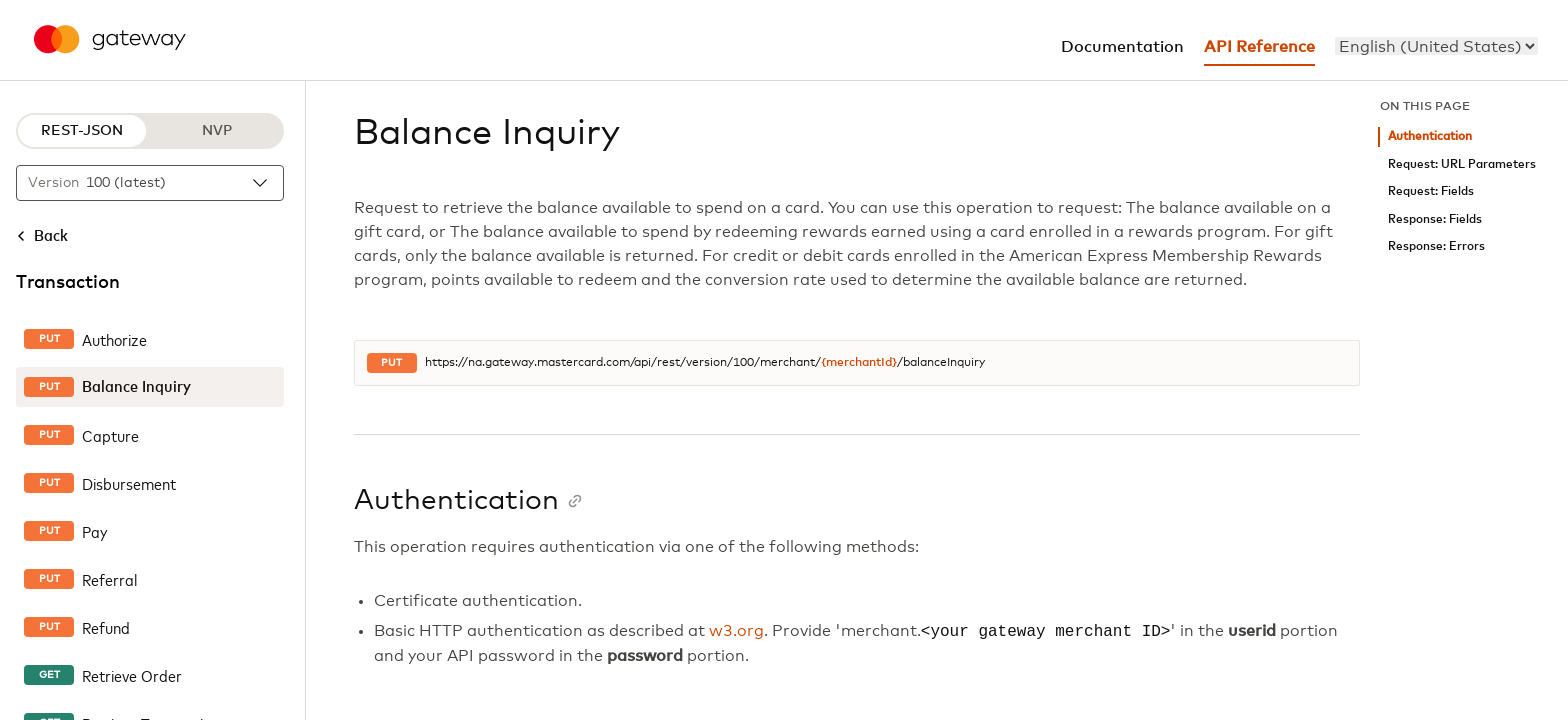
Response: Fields (1435, 219)
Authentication (1430, 136)
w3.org (736, 632)
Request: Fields (1431, 191)
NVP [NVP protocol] (217, 131)
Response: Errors (1436, 246)
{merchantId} (859, 363)
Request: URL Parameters (1462, 164)
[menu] (1436, 46)
